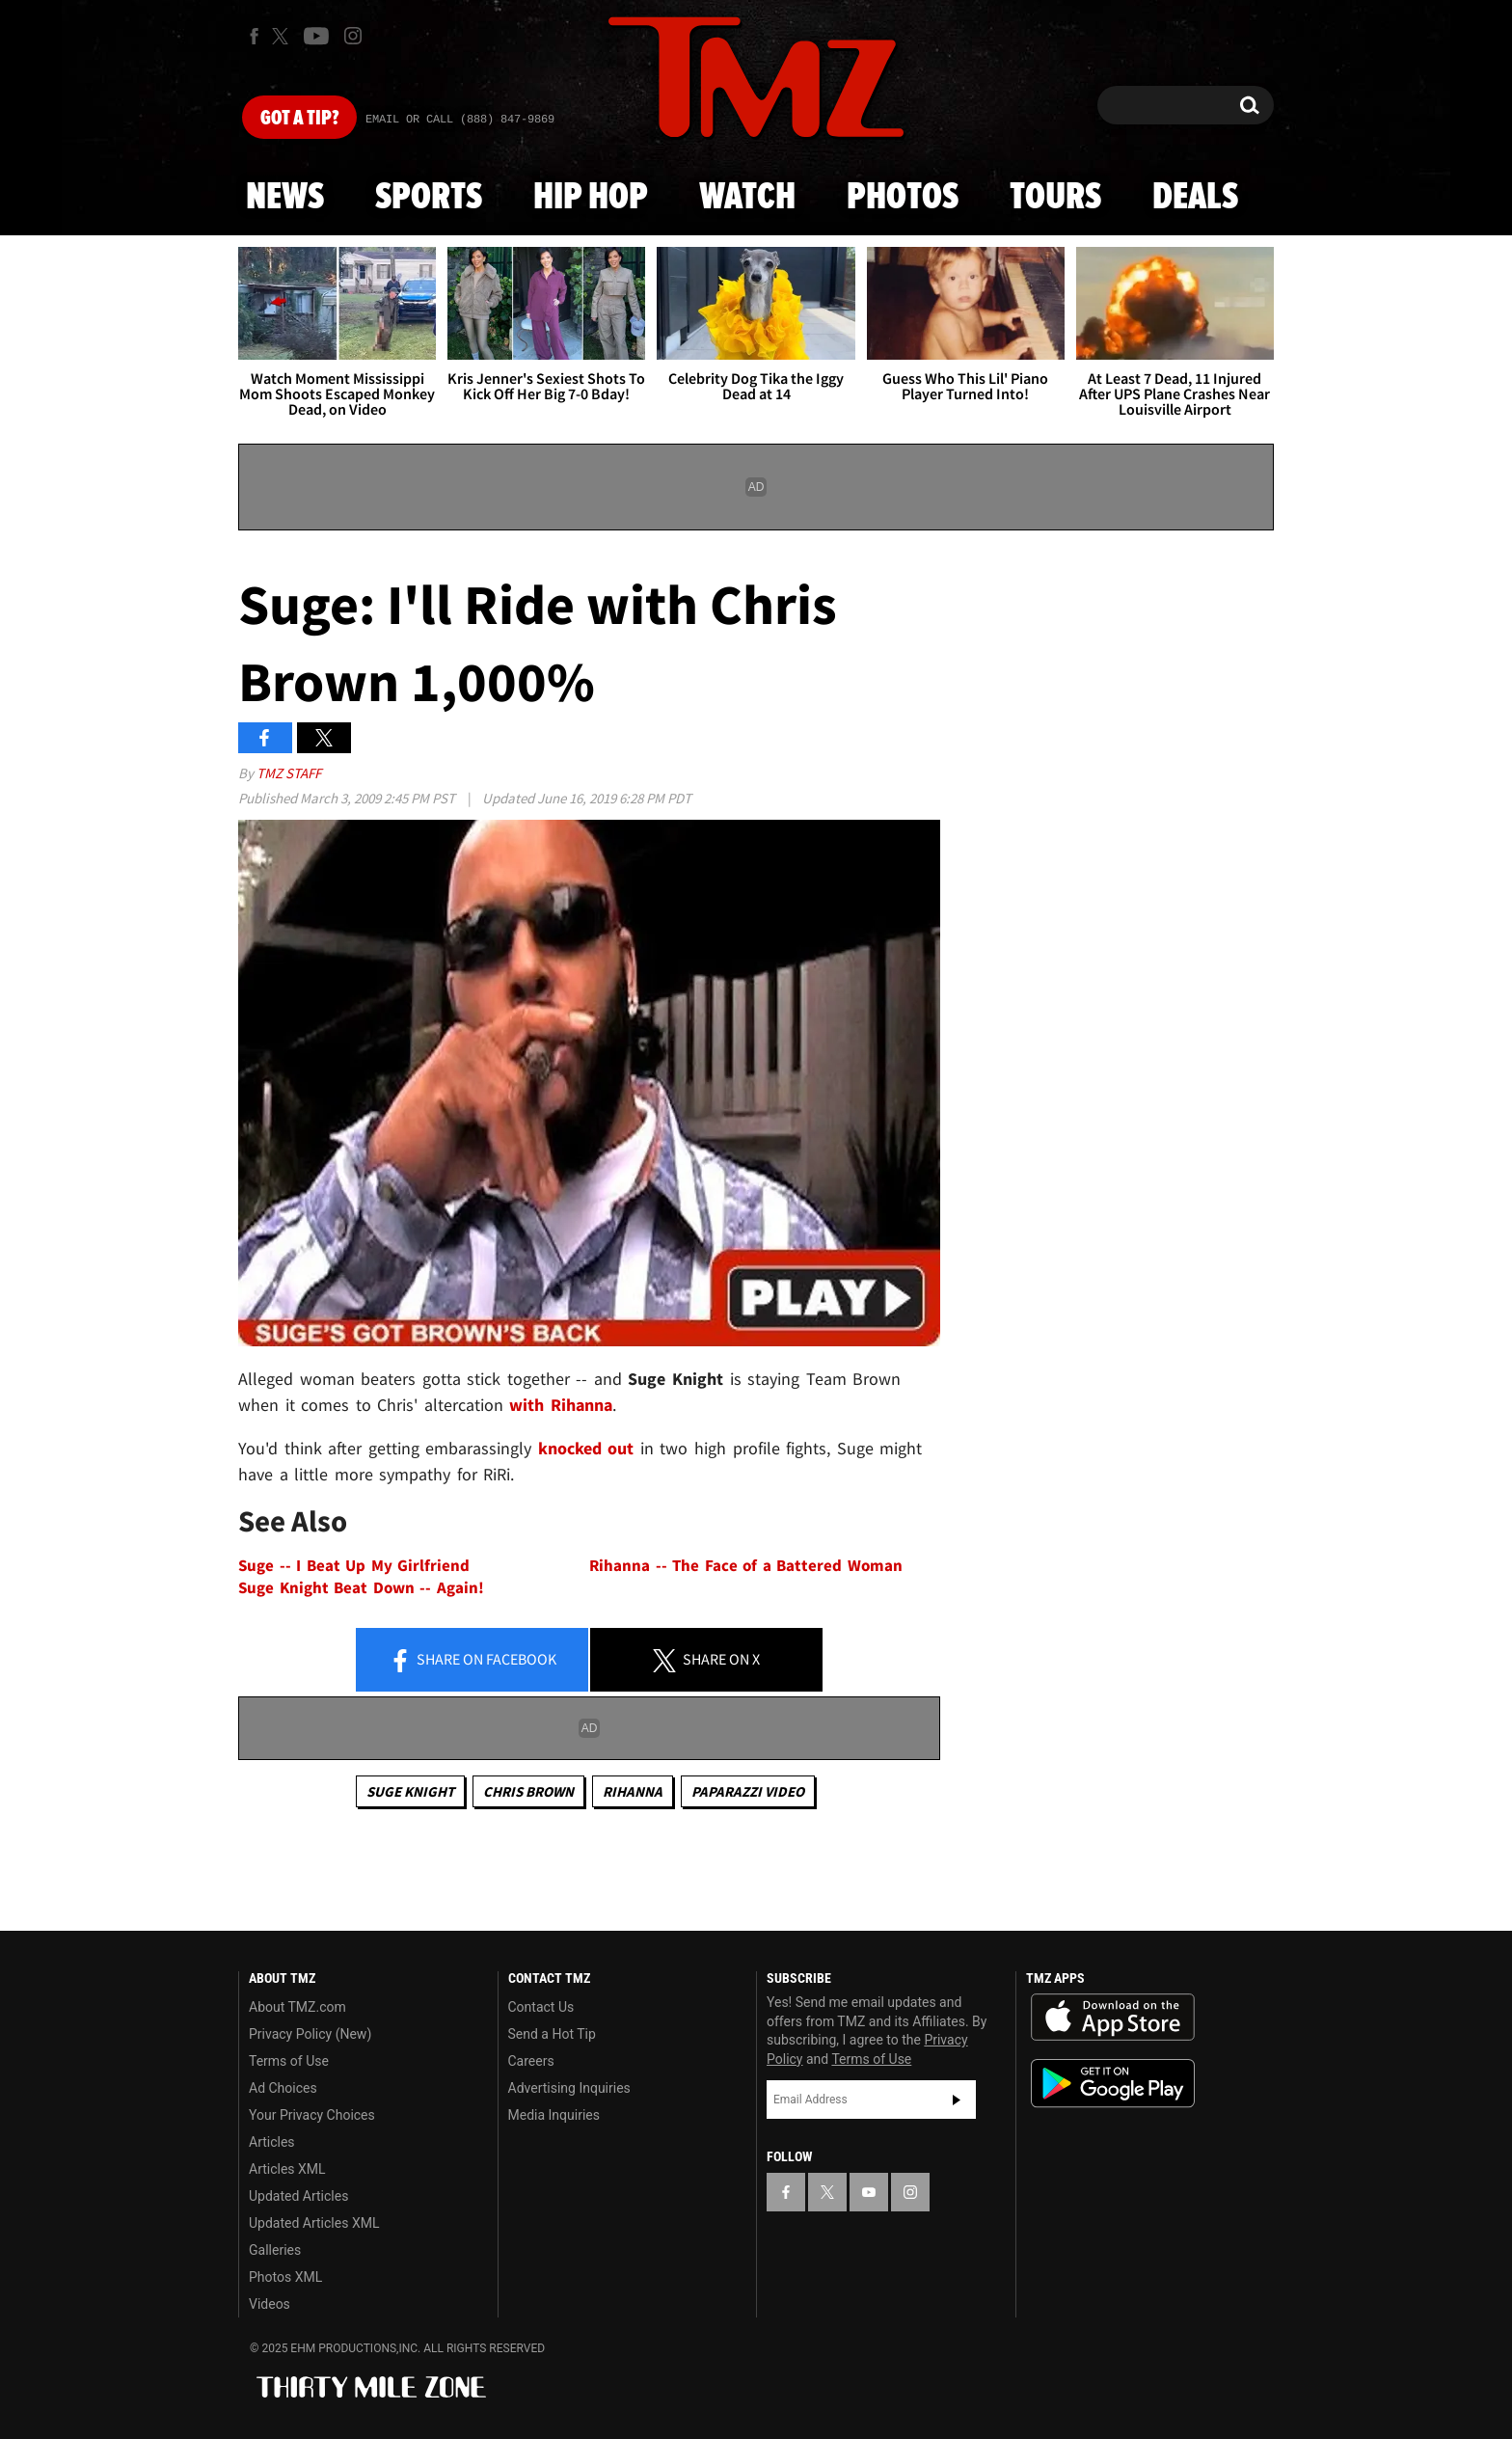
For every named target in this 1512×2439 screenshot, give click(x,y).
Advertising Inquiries (569, 2088)
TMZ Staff (288, 773)
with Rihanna (560, 1405)
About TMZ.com (297, 2007)
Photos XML (285, 2277)
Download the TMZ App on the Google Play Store (1113, 2083)
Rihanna (632, 1791)
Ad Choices (283, 2088)
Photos (902, 198)
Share (472, 1660)
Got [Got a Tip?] (299, 118)
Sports (428, 198)
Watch (747, 198)
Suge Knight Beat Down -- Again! (361, 1588)
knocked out (586, 1448)
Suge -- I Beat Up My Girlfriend (354, 1566)
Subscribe (956, 2099)
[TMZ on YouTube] (869, 2192)
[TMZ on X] (283, 36)
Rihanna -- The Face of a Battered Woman (746, 1566)
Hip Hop (590, 198)
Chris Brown (528, 1791)
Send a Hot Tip (552, 2034)
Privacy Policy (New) (310, 2034)
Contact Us (541, 2007)
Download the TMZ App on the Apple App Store (1113, 2017)
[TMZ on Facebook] (254, 36)
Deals (1195, 198)
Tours (1055, 198)
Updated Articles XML (314, 2223)
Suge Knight (410, 1791)
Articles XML (287, 2169)
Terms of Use (289, 2061)
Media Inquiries (554, 2115)
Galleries (275, 2250)
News (285, 198)
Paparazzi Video (747, 1791)
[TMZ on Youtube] (316, 36)
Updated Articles (298, 2196)
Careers (531, 2061)
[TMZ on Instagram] (353, 35)
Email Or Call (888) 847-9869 (459, 119)
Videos (269, 2304)
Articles (272, 2142)
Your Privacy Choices (312, 2115)
